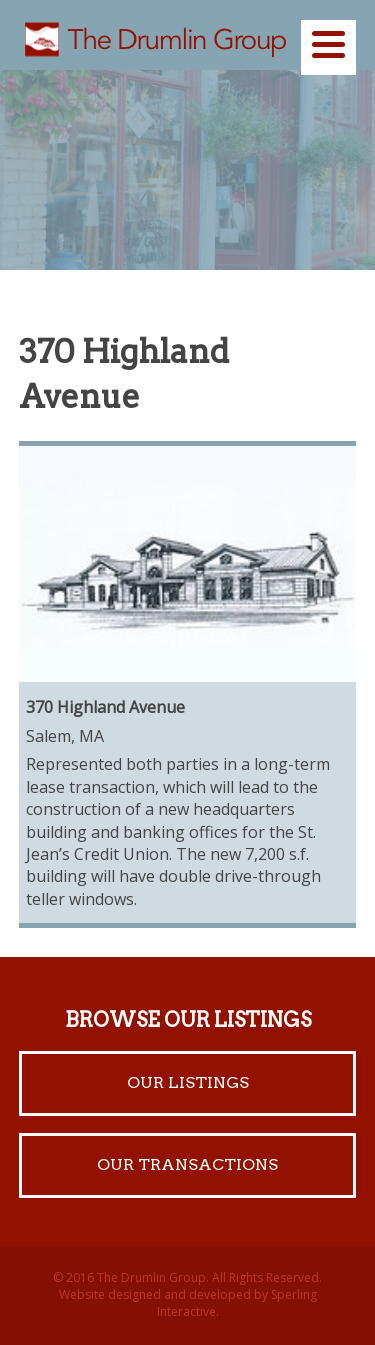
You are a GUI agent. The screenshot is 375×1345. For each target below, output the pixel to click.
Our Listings (188, 1082)
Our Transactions (187, 1164)
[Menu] (328, 47)
